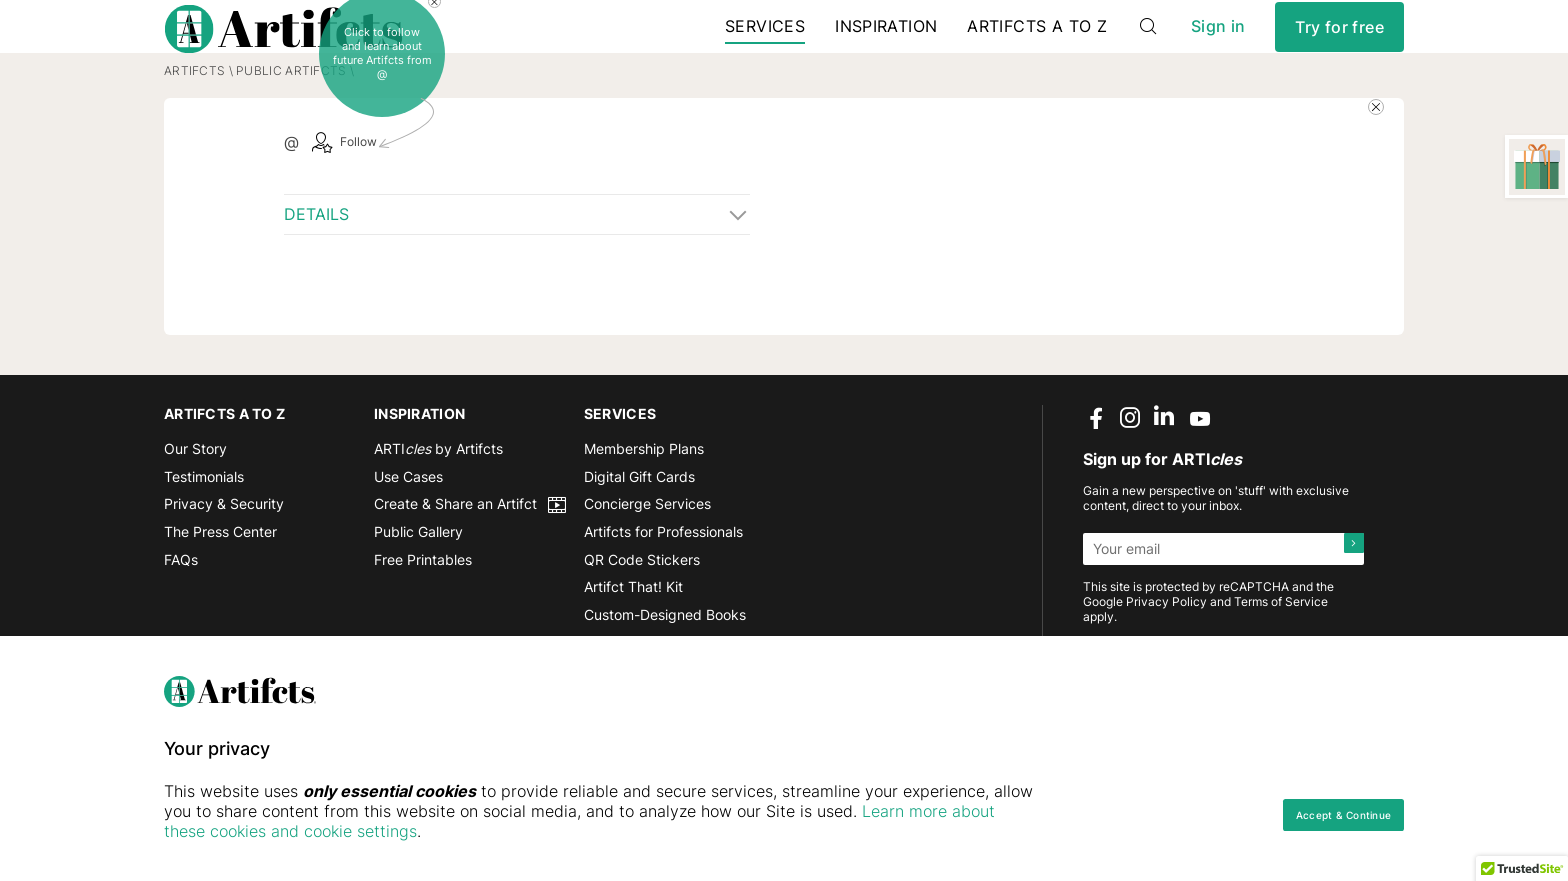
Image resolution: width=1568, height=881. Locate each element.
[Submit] (1348, 606)
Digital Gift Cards (639, 533)
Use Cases (408, 533)
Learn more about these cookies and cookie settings (404, 831)
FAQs (181, 616)
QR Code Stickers (642, 616)
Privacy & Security (224, 561)
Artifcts (194, 127)
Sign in (1218, 49)
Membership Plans (644, 506)
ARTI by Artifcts (438, 506)
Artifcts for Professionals (663, 589)
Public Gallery (418, 589)
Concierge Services (647, 561)
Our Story (195, 506)
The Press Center (220, 589)
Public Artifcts (291, 127)
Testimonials (204, 533)
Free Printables (423, 616)
